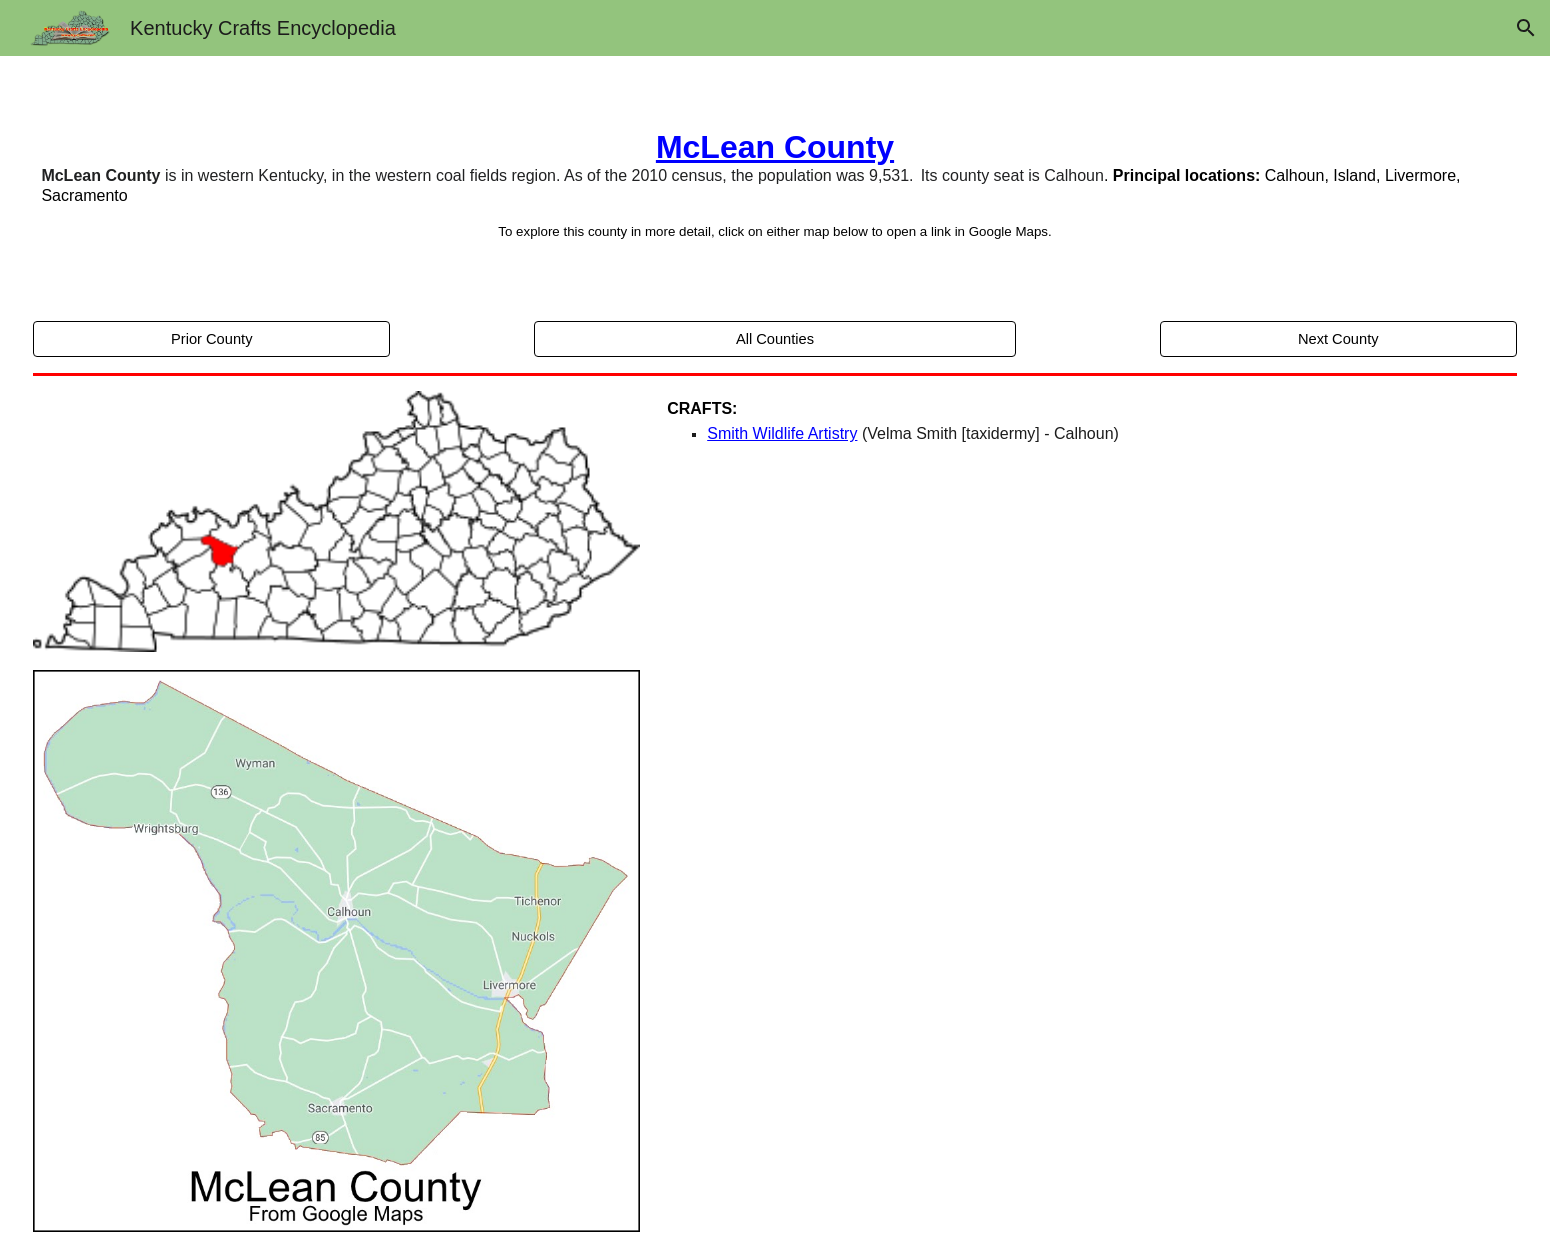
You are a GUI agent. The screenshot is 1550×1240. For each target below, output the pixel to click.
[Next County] (1338, 338)
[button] (1526, 28)
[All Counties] (775, 338)
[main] (774, 184)
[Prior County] (211, 338)
